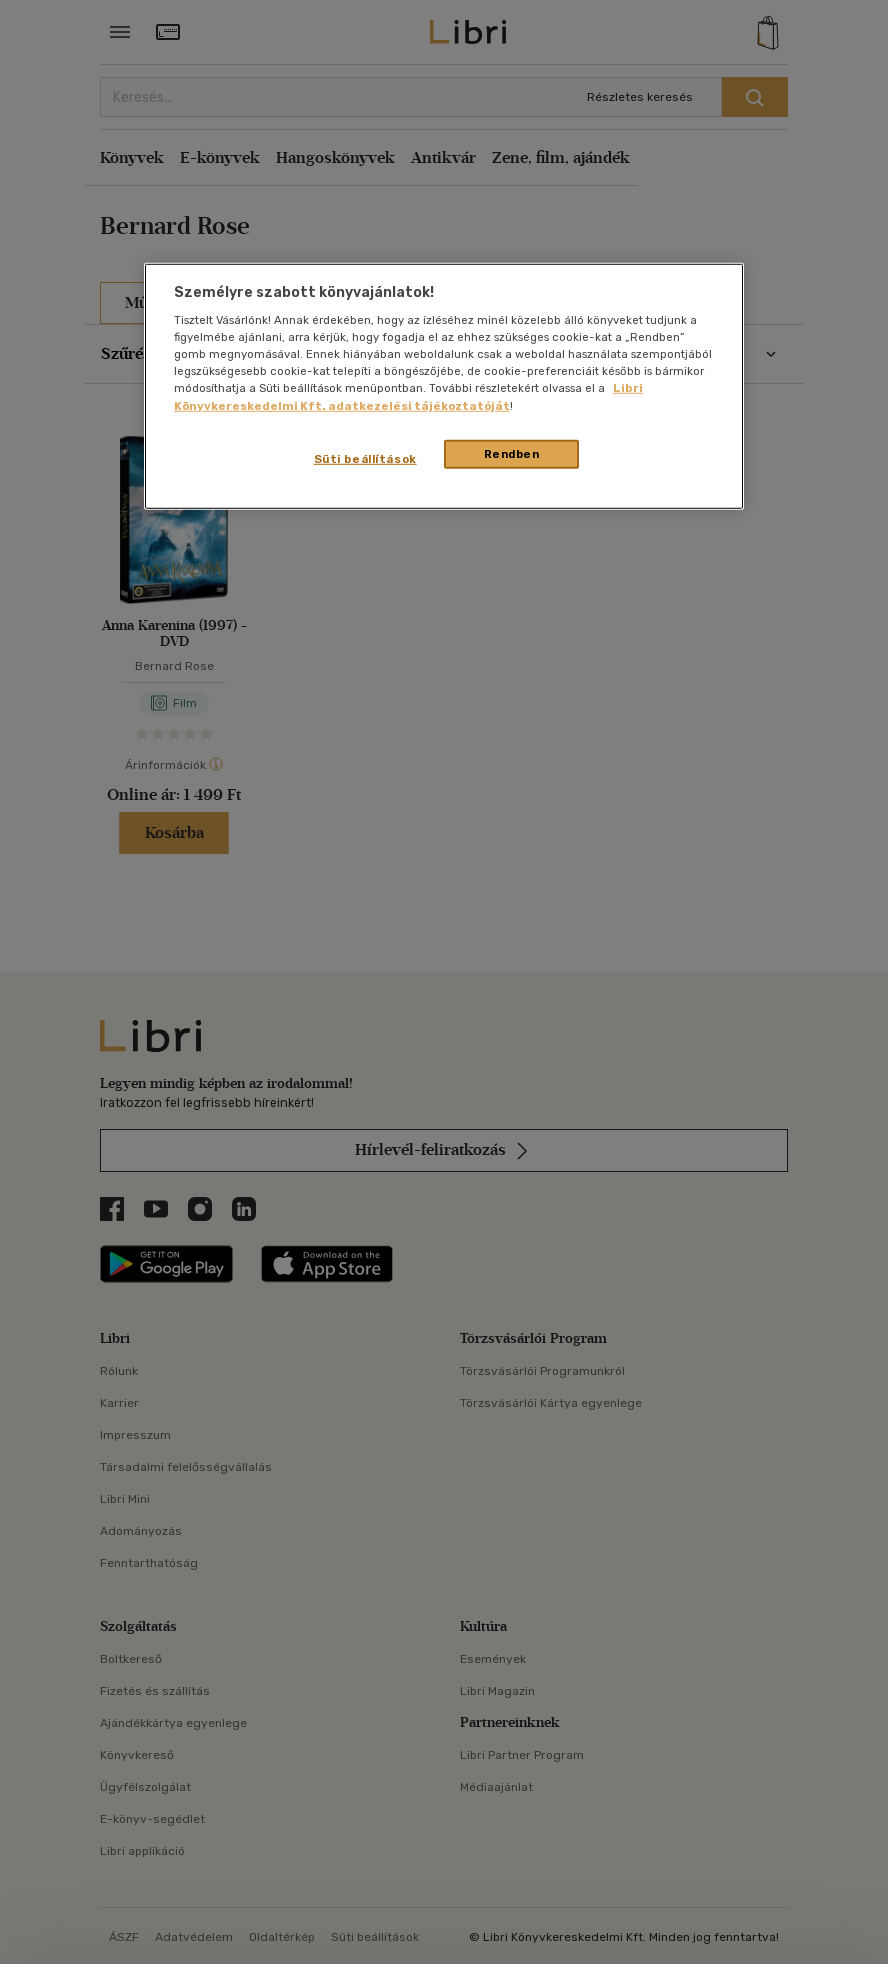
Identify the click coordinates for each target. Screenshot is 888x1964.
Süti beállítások (365, 458)
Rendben (512, 453)
